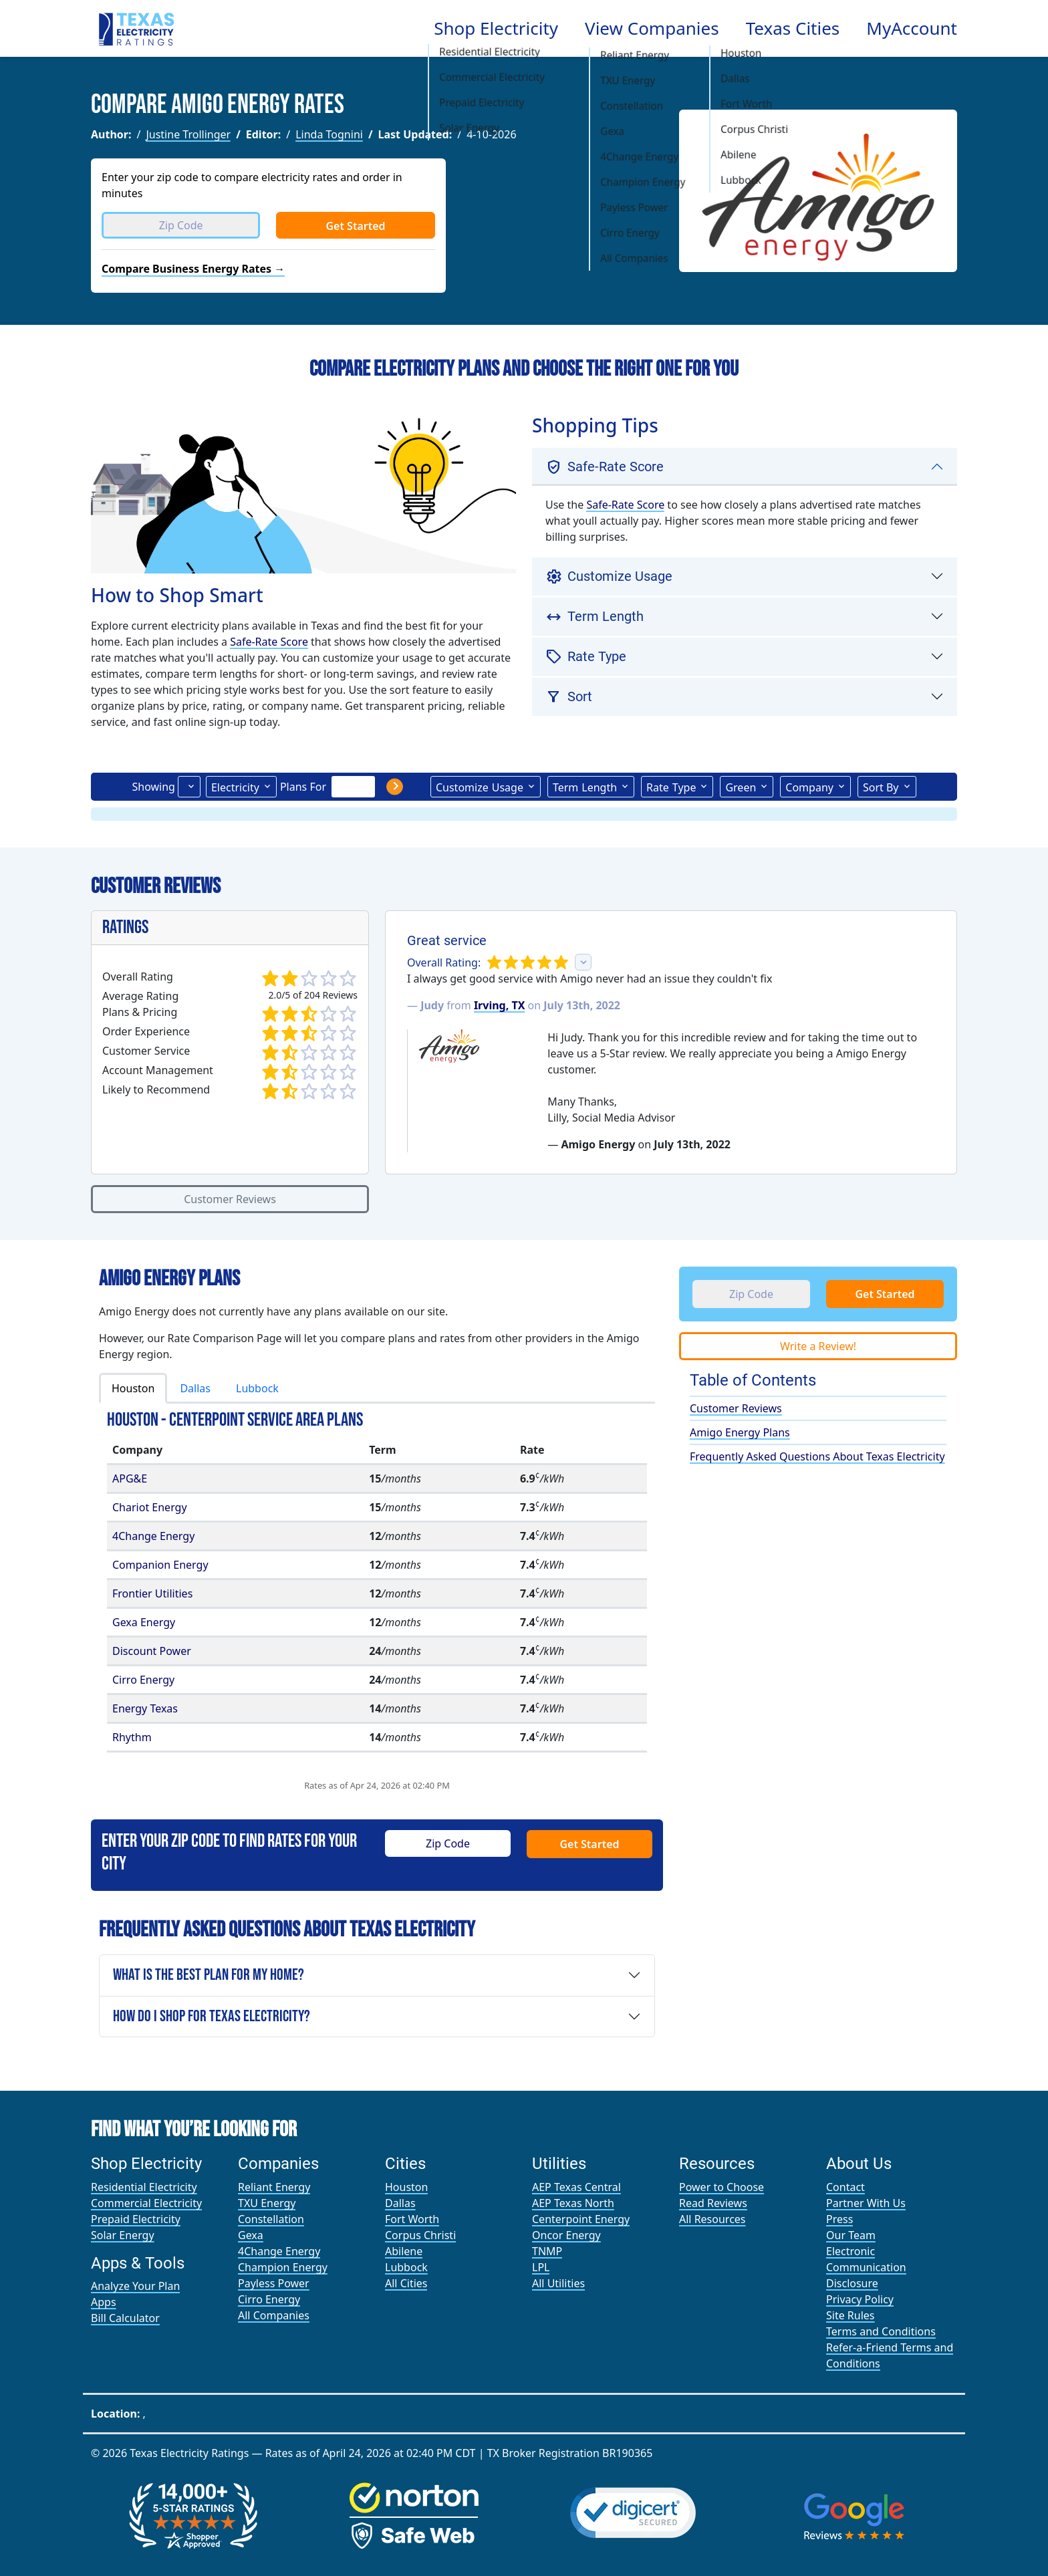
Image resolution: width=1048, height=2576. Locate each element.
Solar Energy (122, 2235)
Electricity (235, 787)
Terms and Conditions (881, 2331)
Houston (133, 1388)
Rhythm (132, 1737)
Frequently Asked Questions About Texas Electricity (817, 1456)
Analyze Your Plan (135, 2286)
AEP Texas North (573, 2203)
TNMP (547, 2251)
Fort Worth (412, 2219)
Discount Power (151, 1651)
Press (839, 2219)
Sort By (881, 787)
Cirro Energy (143, 1679)
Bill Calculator (125, 2318)
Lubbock (257, 1388)
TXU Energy (266, 2203)
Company (809, 787)
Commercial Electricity (146, 2203)
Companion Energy (160, 1564)
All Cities (406, 2283)
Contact (845, 2187)
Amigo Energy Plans (740, 1432)
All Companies (273, 2315)
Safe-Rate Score (269, 641)
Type (671, 787)
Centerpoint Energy (581, 2219)
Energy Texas (145, 1708)
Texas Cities (793, 28)
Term (585, 787)
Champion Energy (283, 2267)
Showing (153, 786)
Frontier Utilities (152, 1593)
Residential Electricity (144, 2187)
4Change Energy (153, 1536)
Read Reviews (713, 2203)
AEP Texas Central (576, 2187)
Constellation (271, 2219)
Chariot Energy (149, 1507)
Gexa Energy (143, 1622)
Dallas (195, 1388)
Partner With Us (866, 2203)
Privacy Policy (860, 2299)
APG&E (129, 1478)
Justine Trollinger (188, 134)
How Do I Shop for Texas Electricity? (211, 2016)
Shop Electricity (496, 28)
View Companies (652, 28)
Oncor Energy (566, 2235)
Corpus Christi (420, 2235)
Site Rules (850, 2315)
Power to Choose (721, 2187)
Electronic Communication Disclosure (866, 2267)
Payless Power (273, 2283)
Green (740, 787)
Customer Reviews (230, 1199)
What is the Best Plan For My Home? (208, 1974)
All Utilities (558, 2283)
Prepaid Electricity (135, 2219)
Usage (479, 787)
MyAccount (911, 28)
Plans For (303, 786)
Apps (103, 2302)
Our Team (851, 2235)
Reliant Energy (274, 2187)
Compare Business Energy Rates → (193, 268)
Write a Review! (818, 1346)
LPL (540, 2267)
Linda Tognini (329, 134)
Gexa (250, 2235)
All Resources (712, 2219)
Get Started (355, 226)
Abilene (403, 2251)
